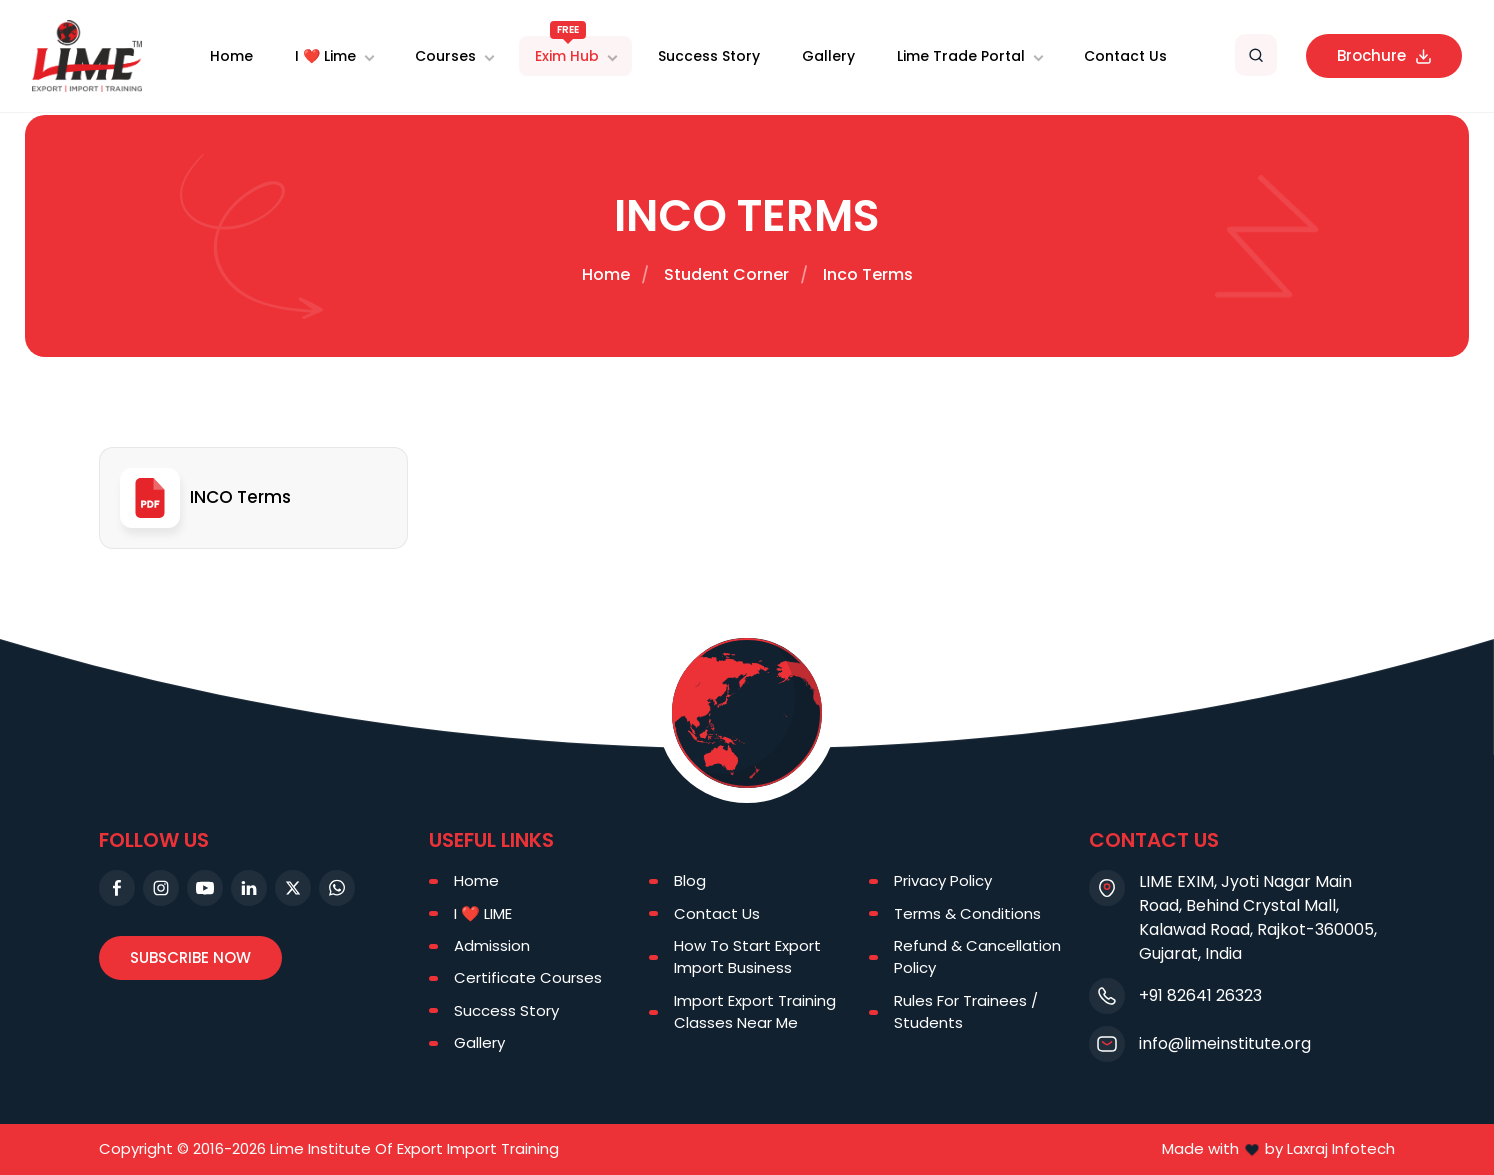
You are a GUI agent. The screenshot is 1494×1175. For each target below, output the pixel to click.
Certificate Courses (528, 977)
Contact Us (1125, 56)
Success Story (709, 56)
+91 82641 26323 (1200, 995)
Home (231, 56)
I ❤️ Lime (325, 56)
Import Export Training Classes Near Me (755, 1011)
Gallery (828, 56)
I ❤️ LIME (483, 913)
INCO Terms (205, 498)
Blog (690, 880)
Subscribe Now (190, 957)
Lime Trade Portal (961, 56)
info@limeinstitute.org (1225, 1043)
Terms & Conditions (967, 913)
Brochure (1384, 55)
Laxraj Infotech (1341, 1148)
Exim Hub (567, 51)
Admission (492, 945)
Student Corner (726, 274)
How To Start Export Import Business (747, 956)
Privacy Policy (943, 880)
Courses (445, 56)
